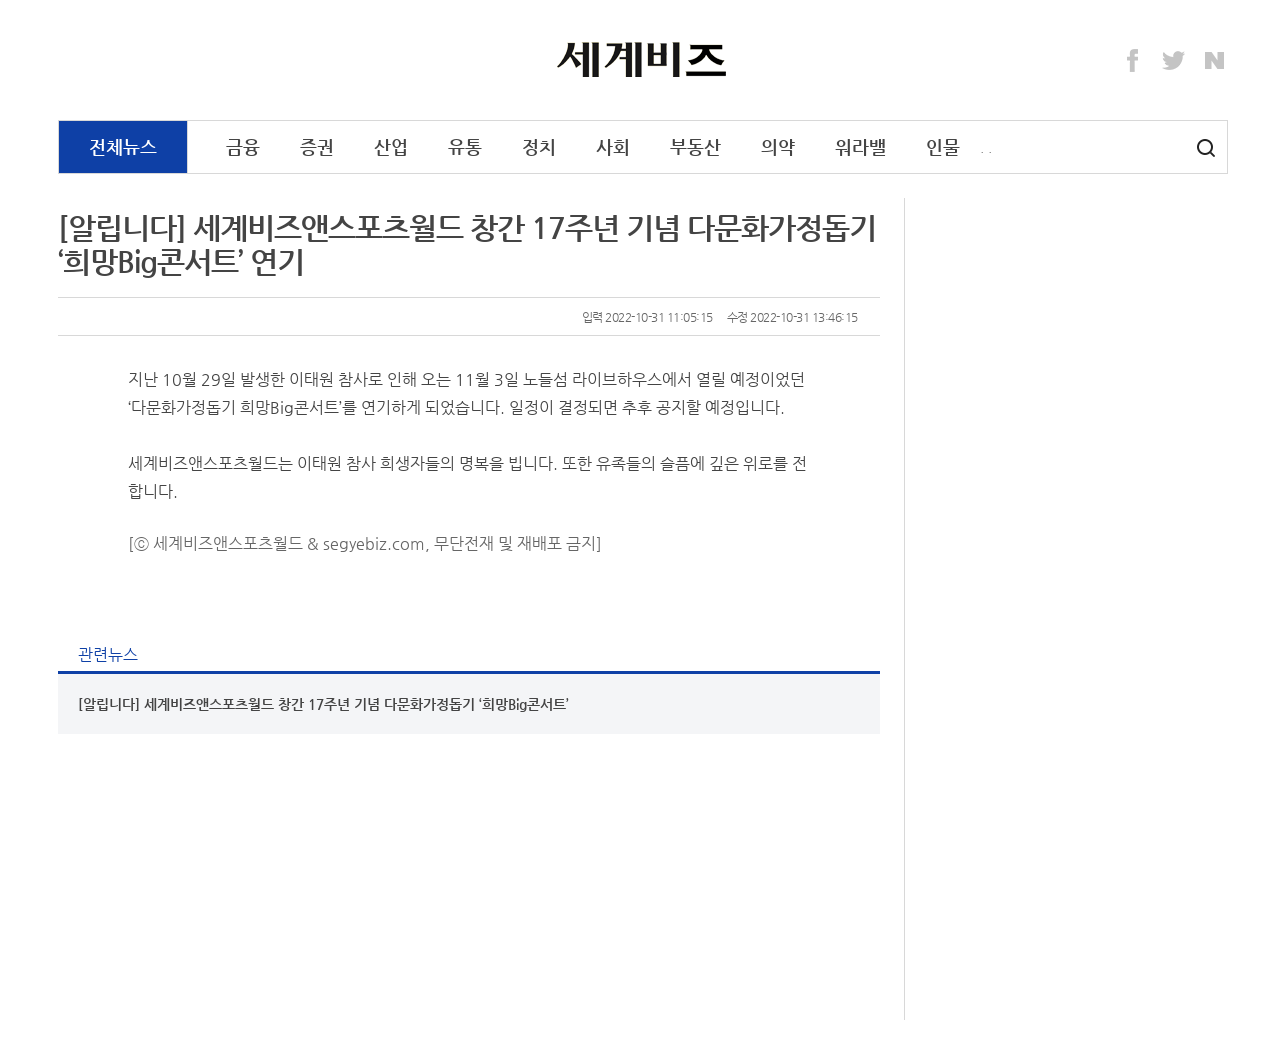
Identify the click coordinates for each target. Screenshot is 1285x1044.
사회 (613, 146)
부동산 (695, 146)
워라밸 (860, 146)
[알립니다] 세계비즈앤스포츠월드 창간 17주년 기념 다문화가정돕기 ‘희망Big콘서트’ (323, 704)
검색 (1206, 148)
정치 (539, 146)
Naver (1215, 61)
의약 (778, 146)
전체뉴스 (123, 146)
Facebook (1133, 61)
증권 (317, 146)
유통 (465, 146)
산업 (391, 146)
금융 (243, 146)
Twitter (1174, 61)
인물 (943, 146)
